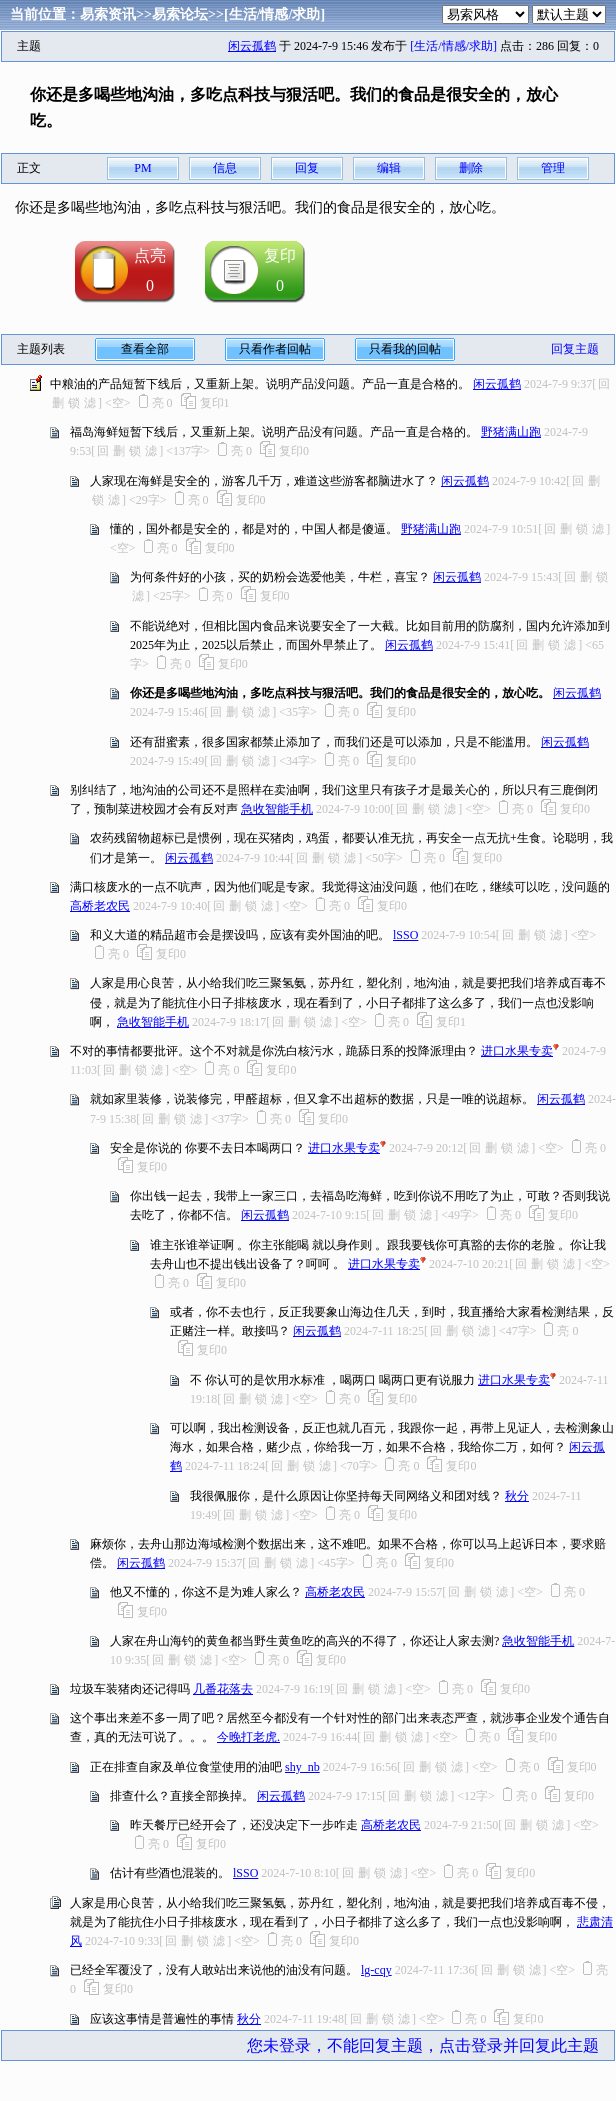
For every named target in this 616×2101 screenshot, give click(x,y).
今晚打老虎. (248, 1737)
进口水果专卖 (517, 1051)
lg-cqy (376, 1970)
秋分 (517, 1496)
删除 (471, 168)
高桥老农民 (100, 906)
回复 (307, 168)
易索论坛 (180, 14)
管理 (553, 168)
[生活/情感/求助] (274, 14)
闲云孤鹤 (252, 46)
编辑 (389, 168)
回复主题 (575, 349)
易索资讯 (108, 14)
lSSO (405, 935)
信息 (225, 168)
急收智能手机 (277, 809)
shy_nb (302, 1767)
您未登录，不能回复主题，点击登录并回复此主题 (423, 2045)
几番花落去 (223, 1689)
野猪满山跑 (511, 432)
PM (142, 168)
